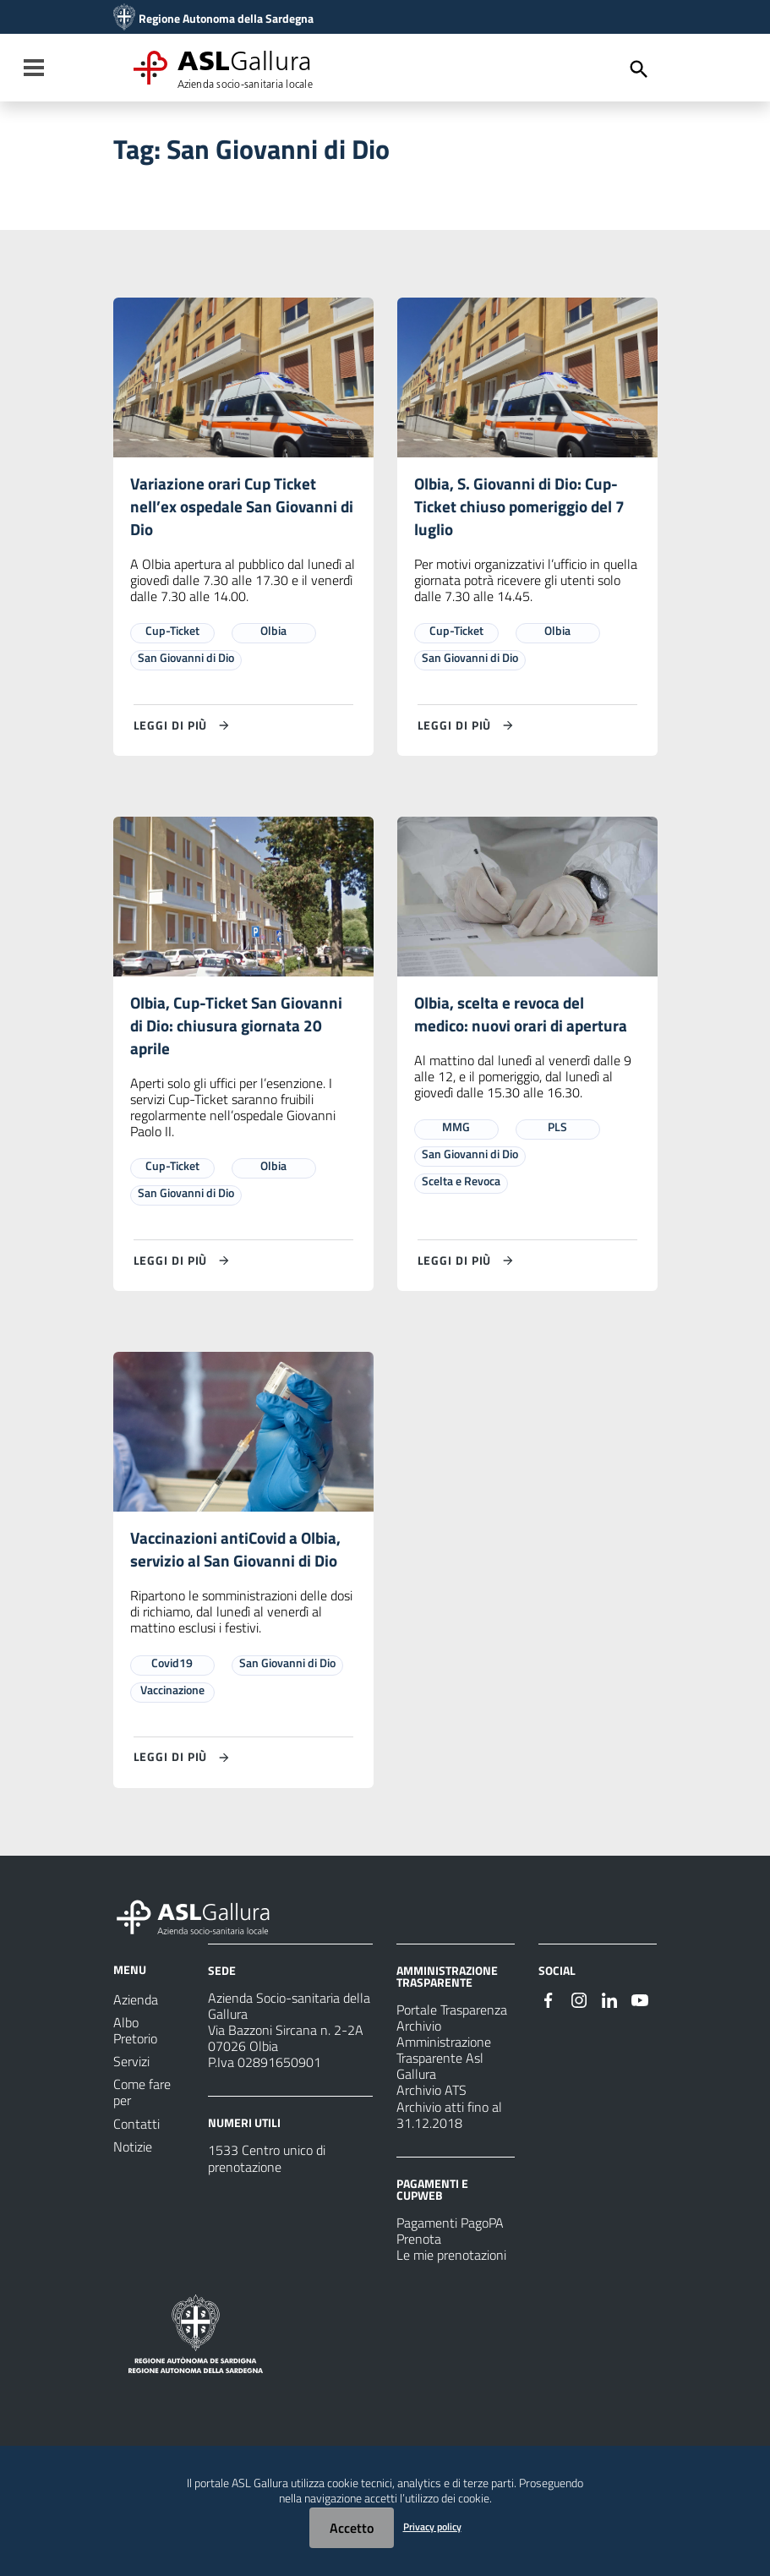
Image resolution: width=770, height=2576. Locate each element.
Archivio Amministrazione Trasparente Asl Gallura (443, 2057)
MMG (456, 1131)
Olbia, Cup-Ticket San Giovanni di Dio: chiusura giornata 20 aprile (240, 1029)
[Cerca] (639, 69)
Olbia (273, 633)
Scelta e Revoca (461, 1186)
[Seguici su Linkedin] (609, 2005)
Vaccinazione (172, 1696)
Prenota (418, 2246)
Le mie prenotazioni (451, 2262)
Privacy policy (432, 2527)
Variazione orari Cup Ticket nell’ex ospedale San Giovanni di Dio (236, 507)
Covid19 (172, 1669)
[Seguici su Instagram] (579, 2005)
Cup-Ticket (172, 633)
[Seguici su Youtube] (640, 2005)
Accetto (352, 2528)
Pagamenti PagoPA (450, 2230)
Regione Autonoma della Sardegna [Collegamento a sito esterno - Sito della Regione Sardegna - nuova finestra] (226, 19)
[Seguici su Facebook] (548, 2005)
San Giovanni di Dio (186, 660)
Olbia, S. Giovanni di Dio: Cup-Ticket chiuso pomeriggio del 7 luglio (524, 507)
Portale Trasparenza (451, 2016)
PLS (557, 1131)
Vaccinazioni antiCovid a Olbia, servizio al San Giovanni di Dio (239, 1556)
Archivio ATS (431, 2097)
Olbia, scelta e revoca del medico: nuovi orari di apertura (524, 1017)
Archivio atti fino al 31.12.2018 (449, 2121)
